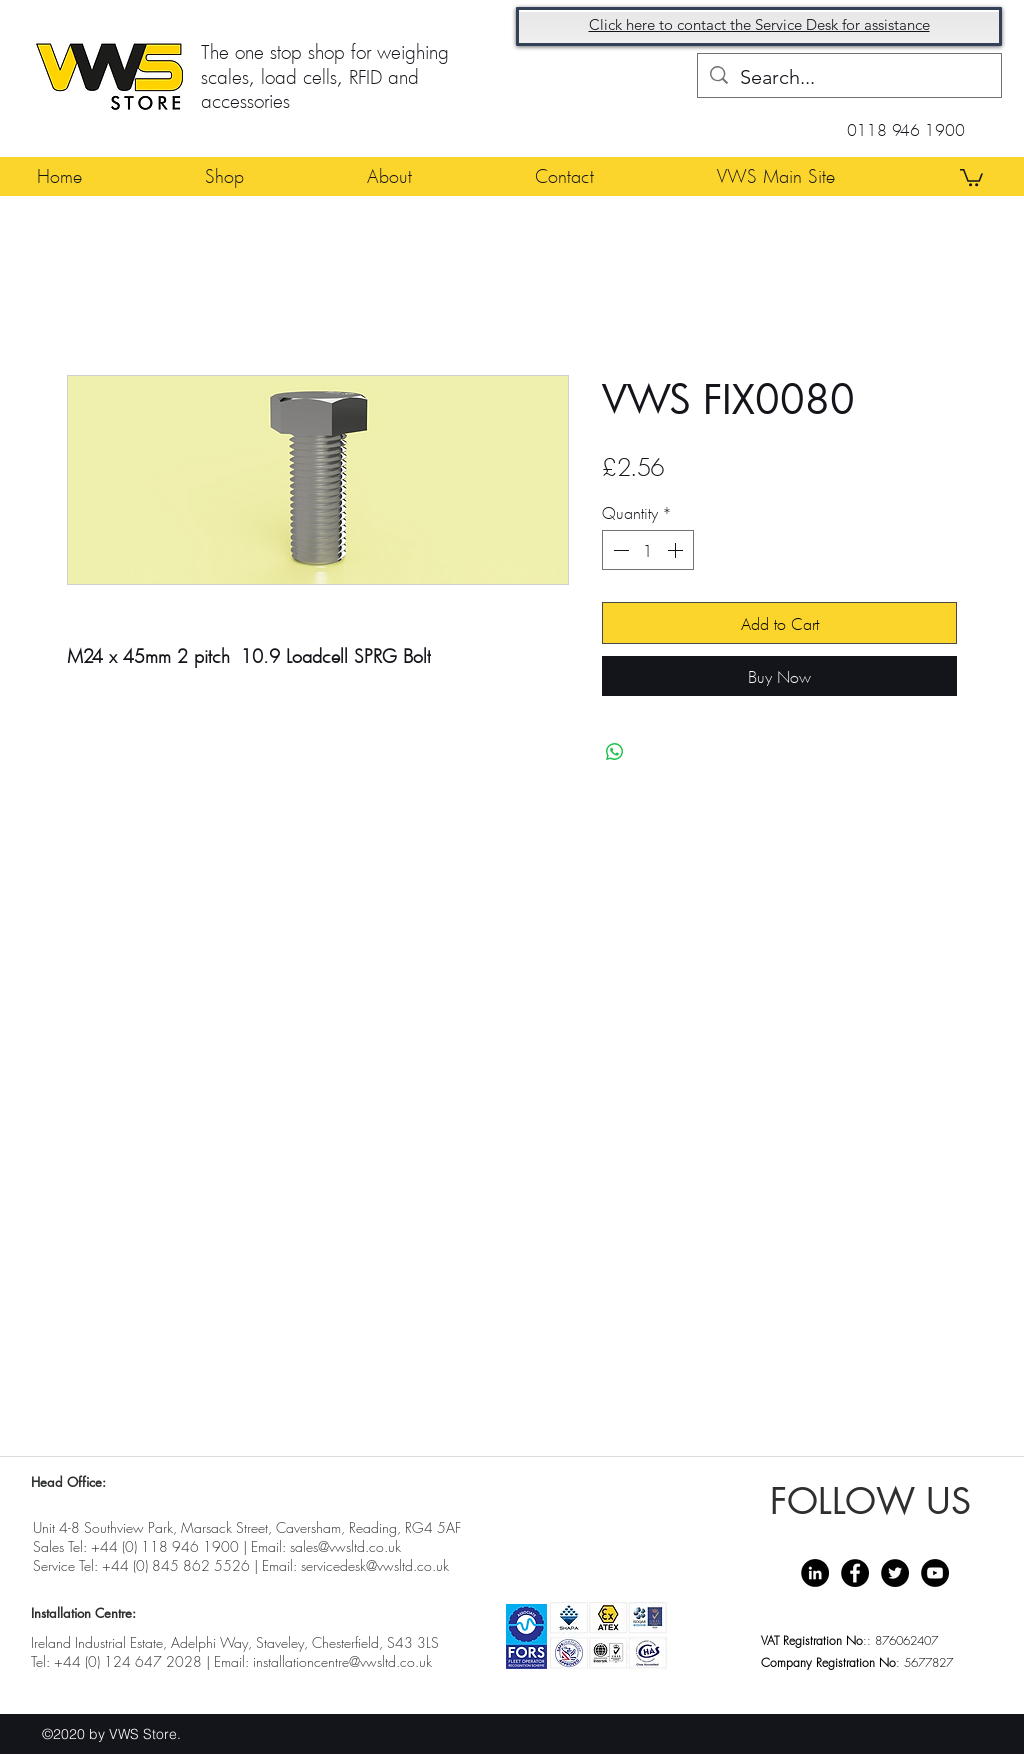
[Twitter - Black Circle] (895, 1573)
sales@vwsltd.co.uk (345, 1546)
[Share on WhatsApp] (615, 752)
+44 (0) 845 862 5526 (176, 1565)
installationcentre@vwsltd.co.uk (342, 1661)
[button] (971, 176)
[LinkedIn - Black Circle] (815, 1573)
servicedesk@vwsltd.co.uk (375, 1565)
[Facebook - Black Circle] (855, 1573)
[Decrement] (619, 550)
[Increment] (677, 550)
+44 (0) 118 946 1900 (165, 1546)
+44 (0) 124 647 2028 (128, 1661)
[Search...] (849, 77)
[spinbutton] (648, 550)
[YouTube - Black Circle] (935, 1573)
